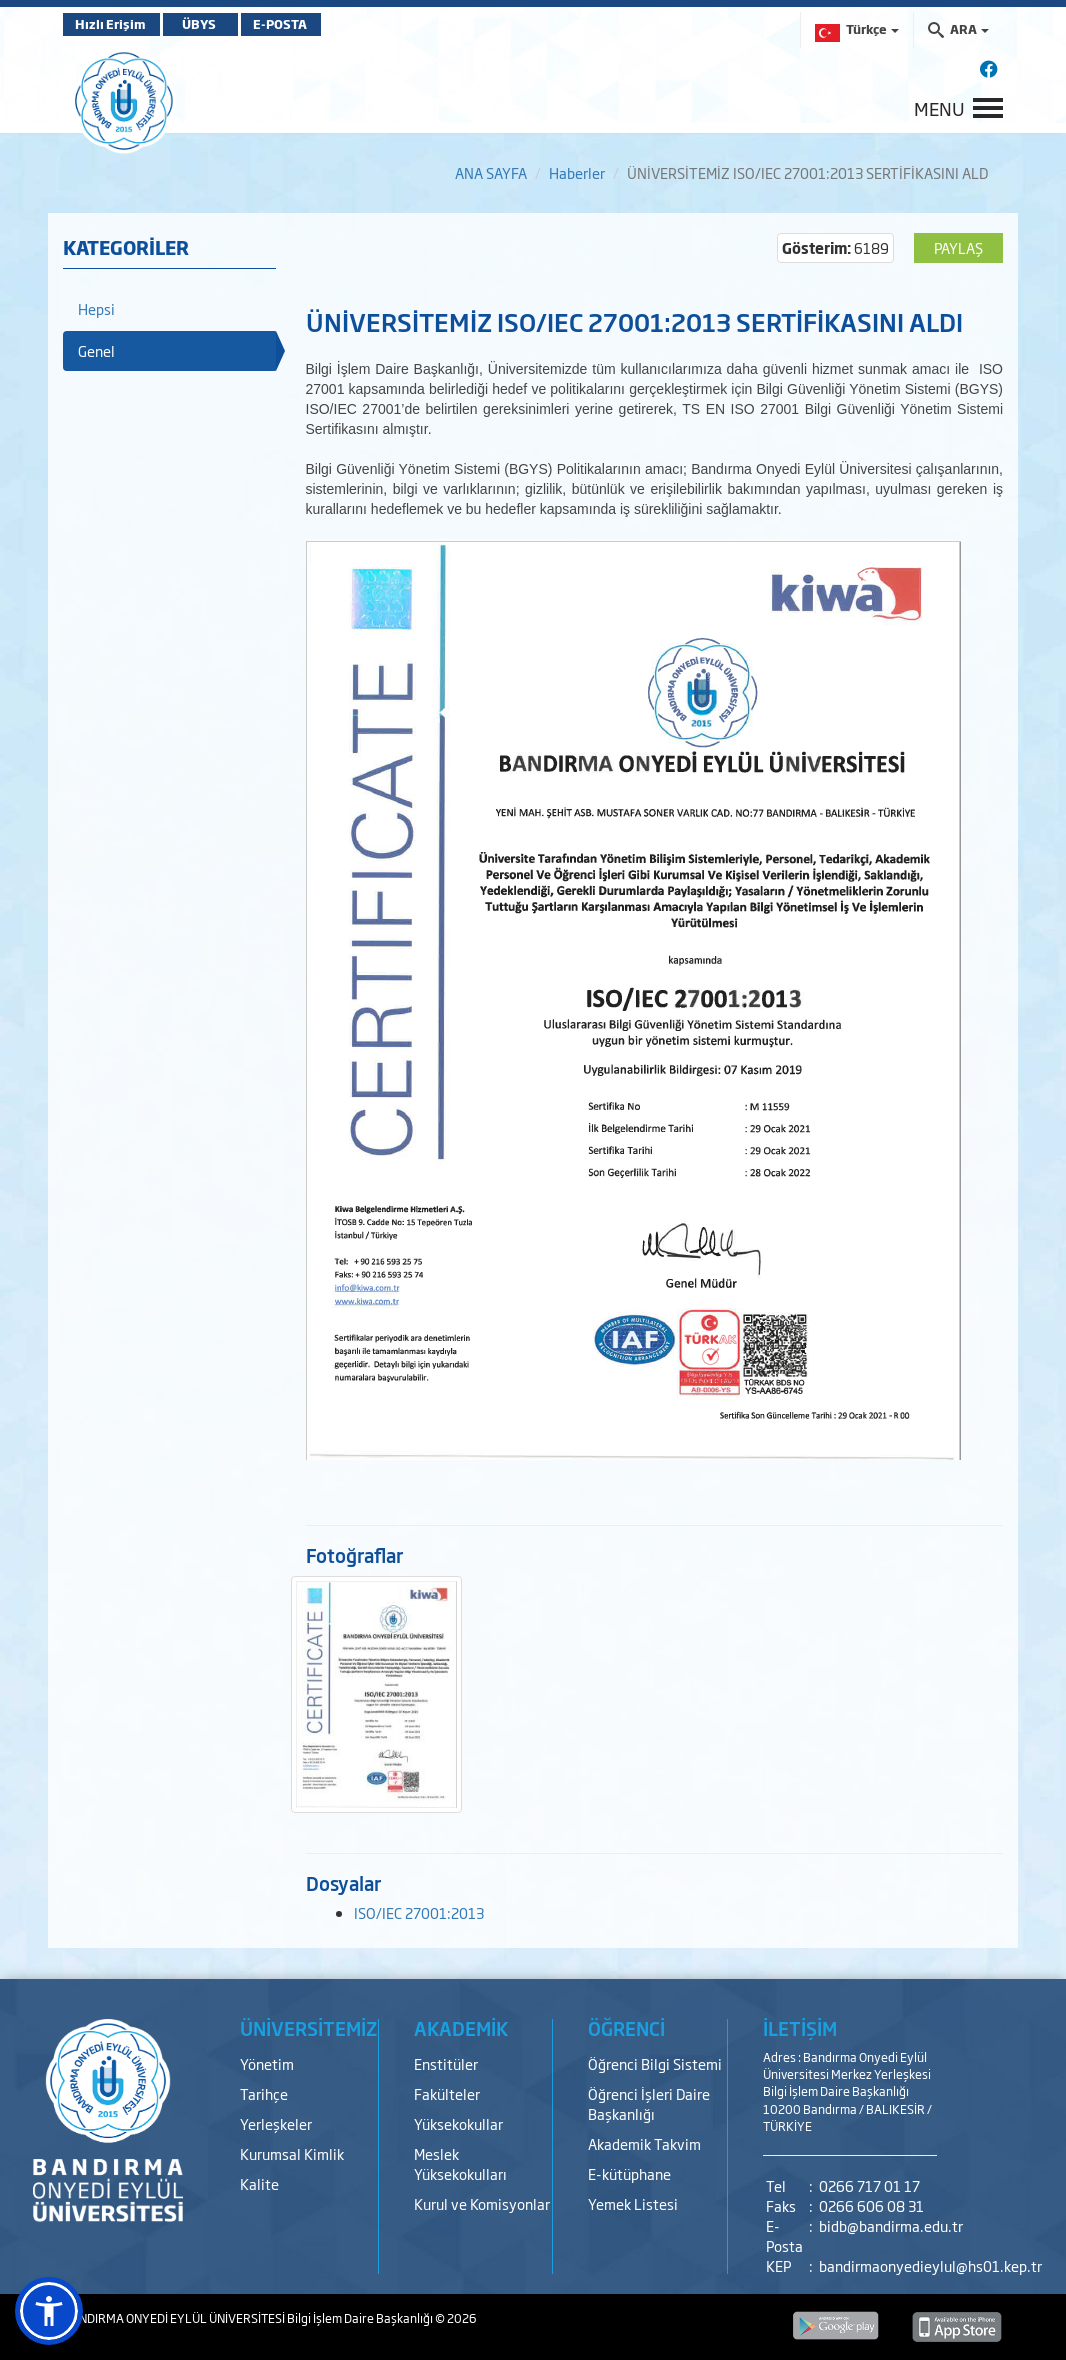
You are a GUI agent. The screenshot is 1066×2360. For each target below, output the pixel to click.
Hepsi (96, 308)
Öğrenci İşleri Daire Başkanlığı (649, 2103)
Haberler (577, 172)
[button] (49, 2311)
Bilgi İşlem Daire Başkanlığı (361, 2318)
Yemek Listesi (633, 2203)
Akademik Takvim (644, 2143)
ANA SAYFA (491, 172)
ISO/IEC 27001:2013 (419, 1912)
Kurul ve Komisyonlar (482, 2203)
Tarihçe (264, 2093)
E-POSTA (303, 24)
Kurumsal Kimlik (292, 2153)
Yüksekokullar (458, 2123)
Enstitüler (446, 2063)
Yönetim (267, 2063)
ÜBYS (210, 24)
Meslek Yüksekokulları (460, 2163)
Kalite (259, 2183)
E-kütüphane (629, 2173)
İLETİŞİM (800, 2028)
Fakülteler (447, 2093)
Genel (96, 350)
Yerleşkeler (276, 2123)
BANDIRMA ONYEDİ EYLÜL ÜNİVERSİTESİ (175, 2318)
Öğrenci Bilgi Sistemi (655, 2063)
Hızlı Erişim (112, 24)
